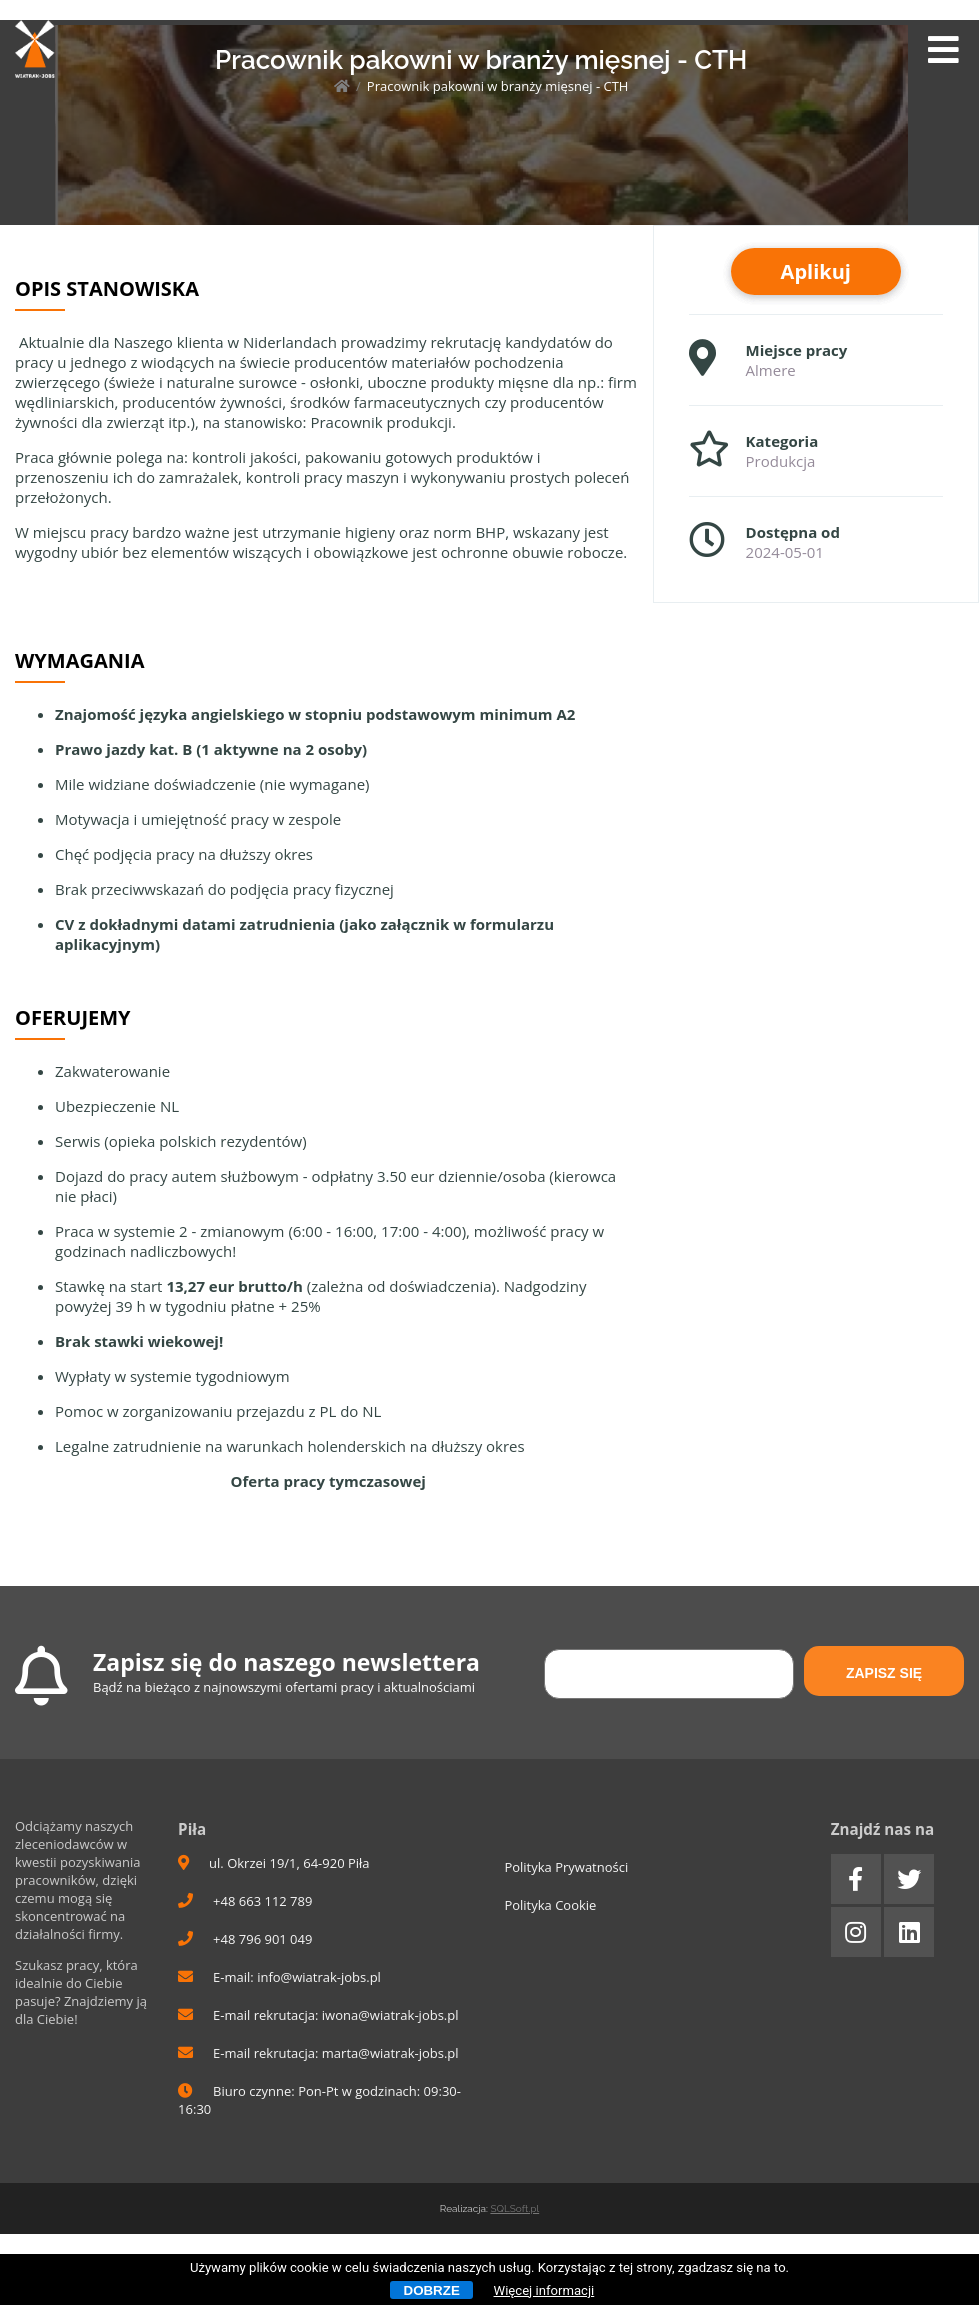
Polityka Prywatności (566, 1867)
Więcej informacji (544, 2290)
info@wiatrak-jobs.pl (319, 1977)
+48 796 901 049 (245, 1939)
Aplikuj (816, 271)
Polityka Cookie (550, 1905)
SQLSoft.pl (514, 2208)
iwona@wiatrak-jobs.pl (390, 2015)
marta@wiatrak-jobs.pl (390, 2053)
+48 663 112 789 (245, 1901)
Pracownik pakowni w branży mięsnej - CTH (498, 86)
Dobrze (432, 2290)
